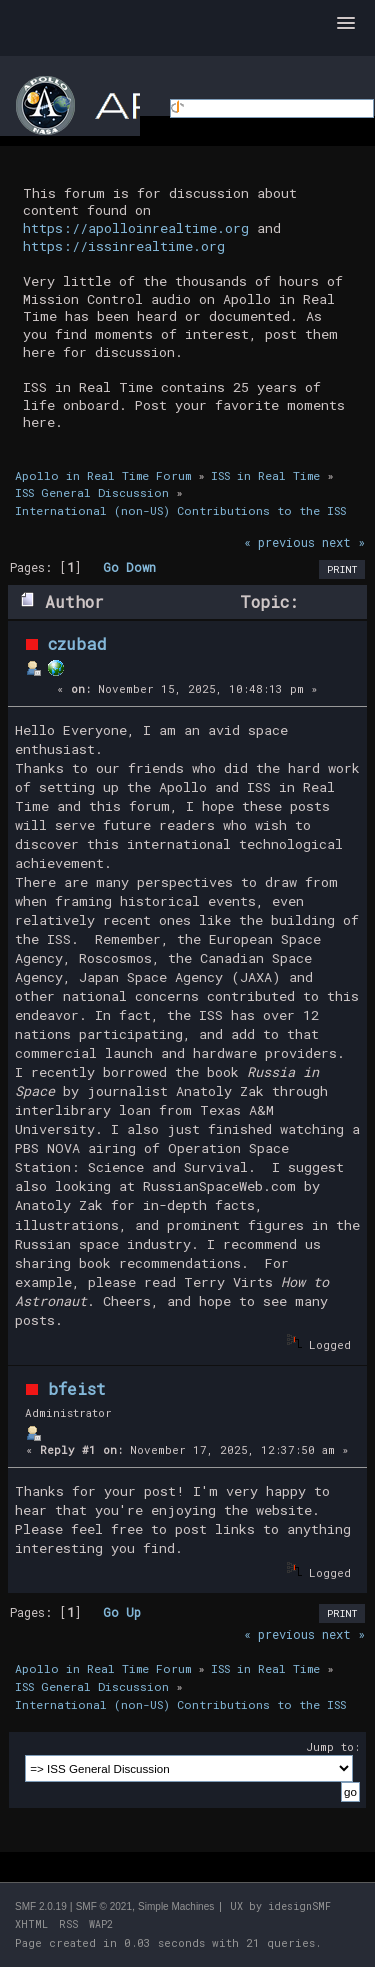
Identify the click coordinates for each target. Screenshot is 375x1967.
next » (343, 542)
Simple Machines (176, 1906)
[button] (346, 24)
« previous (279, 542)
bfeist (77, 1388)
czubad (77, 643)
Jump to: (333, 1746)
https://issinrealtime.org (124, 246)
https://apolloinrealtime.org (136, 228)
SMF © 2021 (104, 1906)
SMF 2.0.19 (41, 1906)
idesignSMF (299, 1906)
